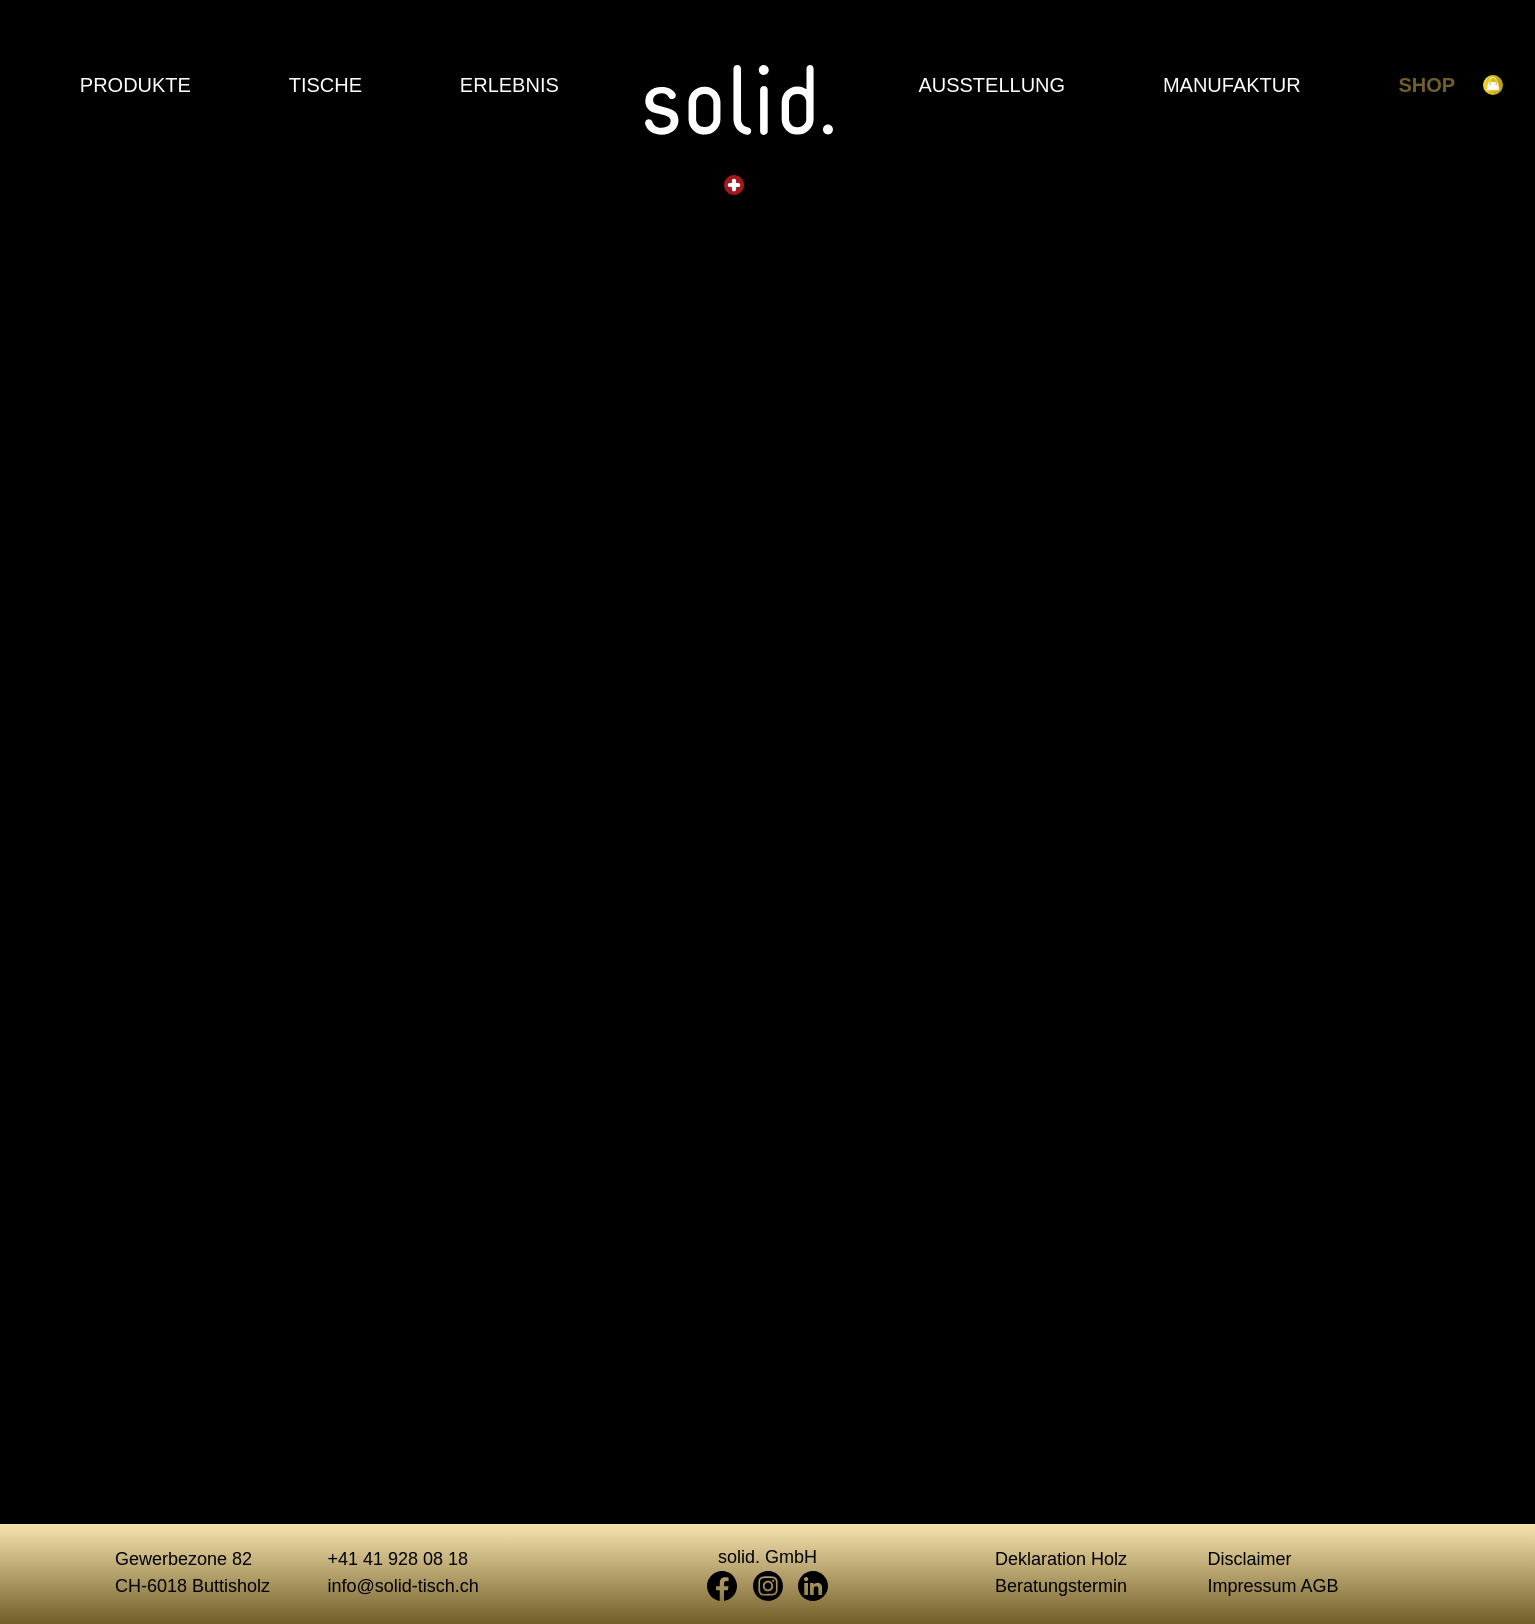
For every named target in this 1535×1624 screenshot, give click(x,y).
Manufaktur (1232, 85)
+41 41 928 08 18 (398, 1559)
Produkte (135, 85)
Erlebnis (509, 85)
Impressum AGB (1273, 1586)
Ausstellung (991, 85)
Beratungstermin (1061, 1586)
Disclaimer (1250, 1559)
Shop (1427, 85)
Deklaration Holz (1061, 1559)
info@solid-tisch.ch (403, 1586)
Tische (325, 85)
